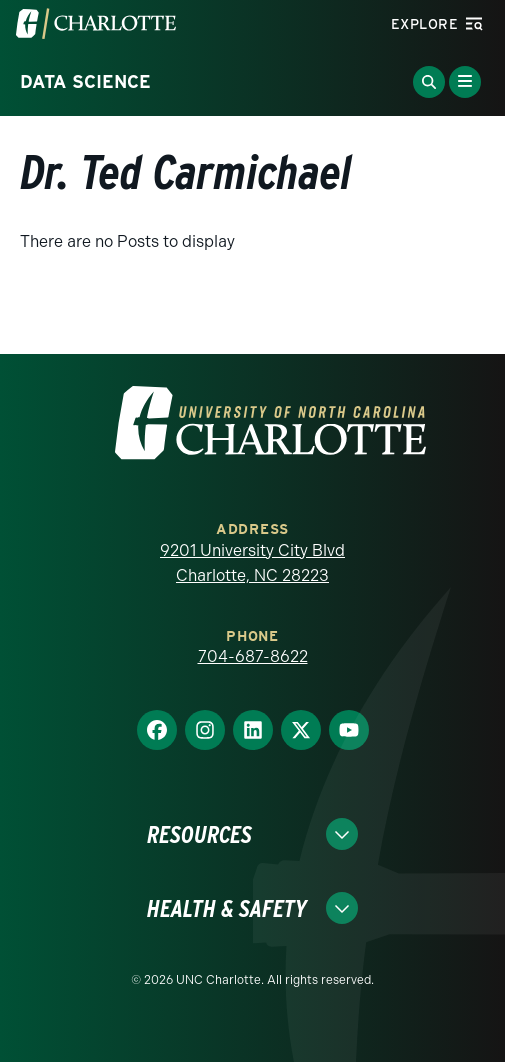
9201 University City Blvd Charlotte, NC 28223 (252, 563)
